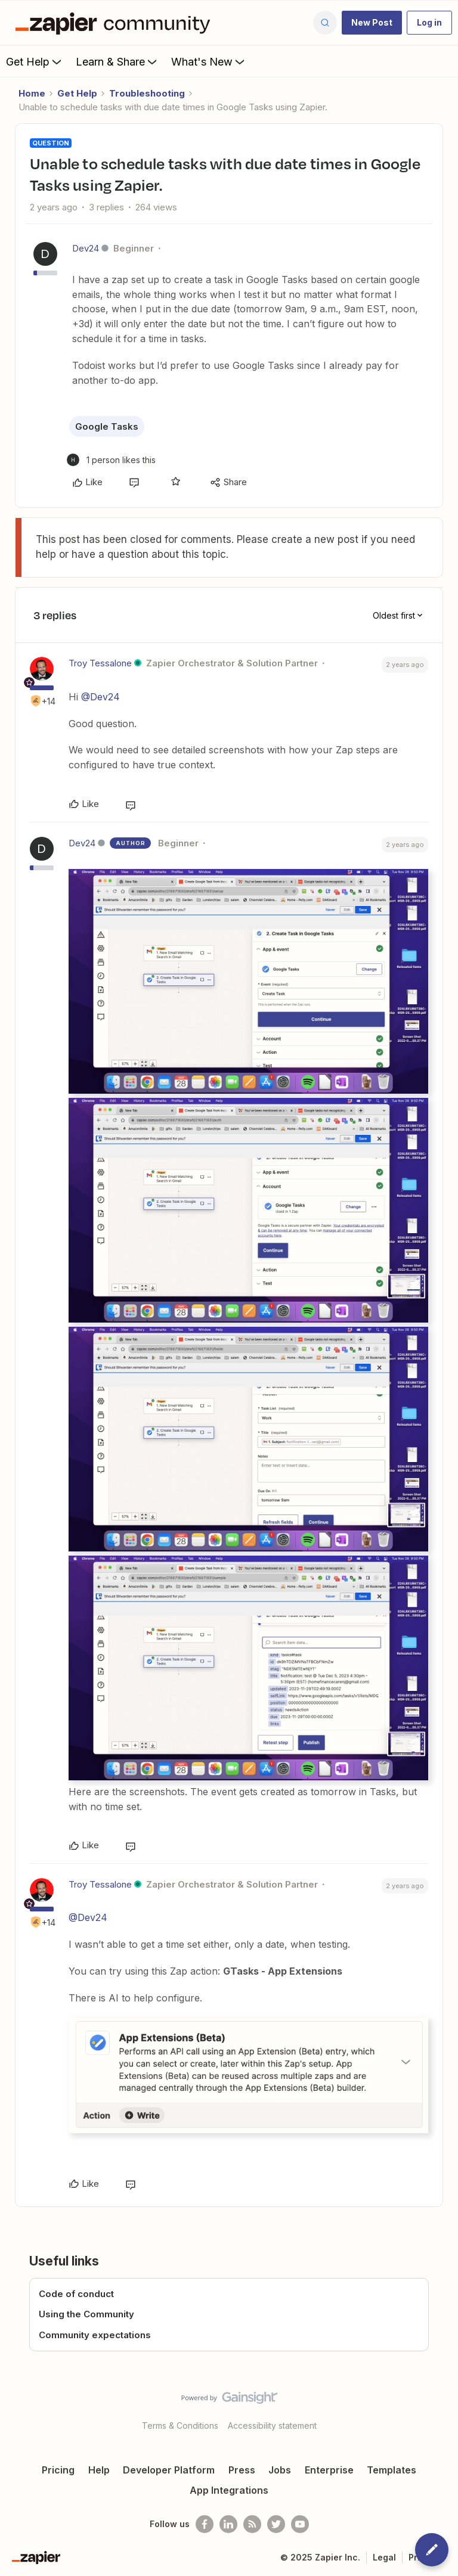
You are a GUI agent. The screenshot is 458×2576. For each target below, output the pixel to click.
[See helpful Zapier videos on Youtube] (300, 2524)
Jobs (279, 2470)
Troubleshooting (147, 93)
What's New (209, 61)
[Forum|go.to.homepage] (116, 23)
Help (99, 2470)
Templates (391, 2470)
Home (31, 93)
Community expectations (95, 2335)
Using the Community (86, 2314)
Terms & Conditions (180, 2425)
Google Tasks (106, 426)
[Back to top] (443, 2408)
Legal (384, 2557)
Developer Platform (169, 2470)
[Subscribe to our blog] (252, 2524)
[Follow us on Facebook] (204, 2524)
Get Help (35, 61)
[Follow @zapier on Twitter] (276, 2524)
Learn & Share (117, 61)
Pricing (58, 2470)
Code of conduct (76, 2293)
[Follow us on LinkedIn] (228, 2524)
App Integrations (229, 2490)
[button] (372, 23)
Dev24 (85, 248)
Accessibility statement (272, 2425)
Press (241, 2470)
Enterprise (329, 2470)
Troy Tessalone (100, 663)
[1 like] (111, 460)
